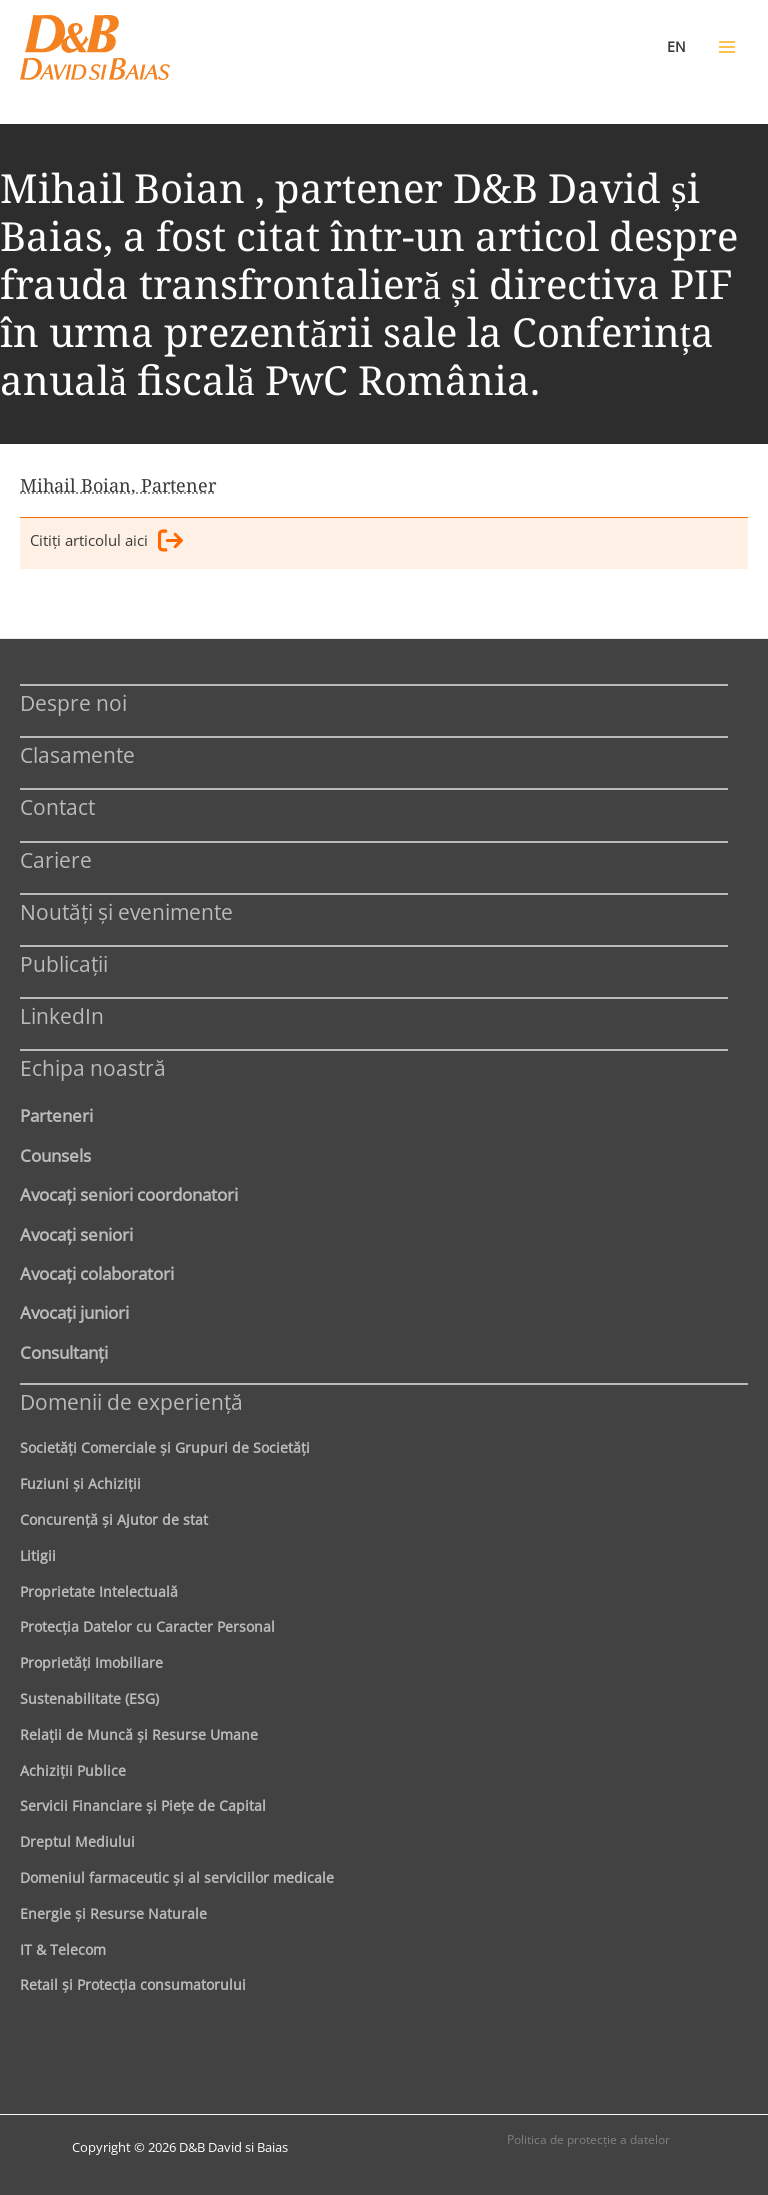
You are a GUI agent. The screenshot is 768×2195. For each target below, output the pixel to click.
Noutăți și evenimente (126, 911)
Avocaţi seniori (76, 1234)
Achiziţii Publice (73, 1770)
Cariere (56, 859)
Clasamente (77, 754)
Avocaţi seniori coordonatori (129, 1194)
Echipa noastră (93, 1067)
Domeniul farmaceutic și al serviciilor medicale (177, 1877)
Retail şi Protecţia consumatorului (133, 1984)
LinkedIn (62, 1015)
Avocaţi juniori (74, 1312)
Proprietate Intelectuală (99, 1591)
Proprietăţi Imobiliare (91, 1662)
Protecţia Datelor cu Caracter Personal (147, 1626)
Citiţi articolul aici (106, 543)
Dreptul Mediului (77, 1841)
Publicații (64, 963)
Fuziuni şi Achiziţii (80, 1483)
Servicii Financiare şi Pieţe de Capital (143, 1805)
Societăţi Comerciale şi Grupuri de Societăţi (165, 1447)
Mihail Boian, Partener (118, 485)
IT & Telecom (63, 1949)
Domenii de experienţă (131, 1401)
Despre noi (73, 702)
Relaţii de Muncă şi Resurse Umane (139, 1734)
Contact (57, 806)
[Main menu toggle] (727, 47)
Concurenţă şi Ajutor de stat (114, 1519)
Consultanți (64, 1352)
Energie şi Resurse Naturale (113, 1913)
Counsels (55, 1155)
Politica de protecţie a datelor (588, 2139)
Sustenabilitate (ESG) (89, 1698)
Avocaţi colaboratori (97, 1273)
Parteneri (56, 1115)
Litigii (38, 1555)
